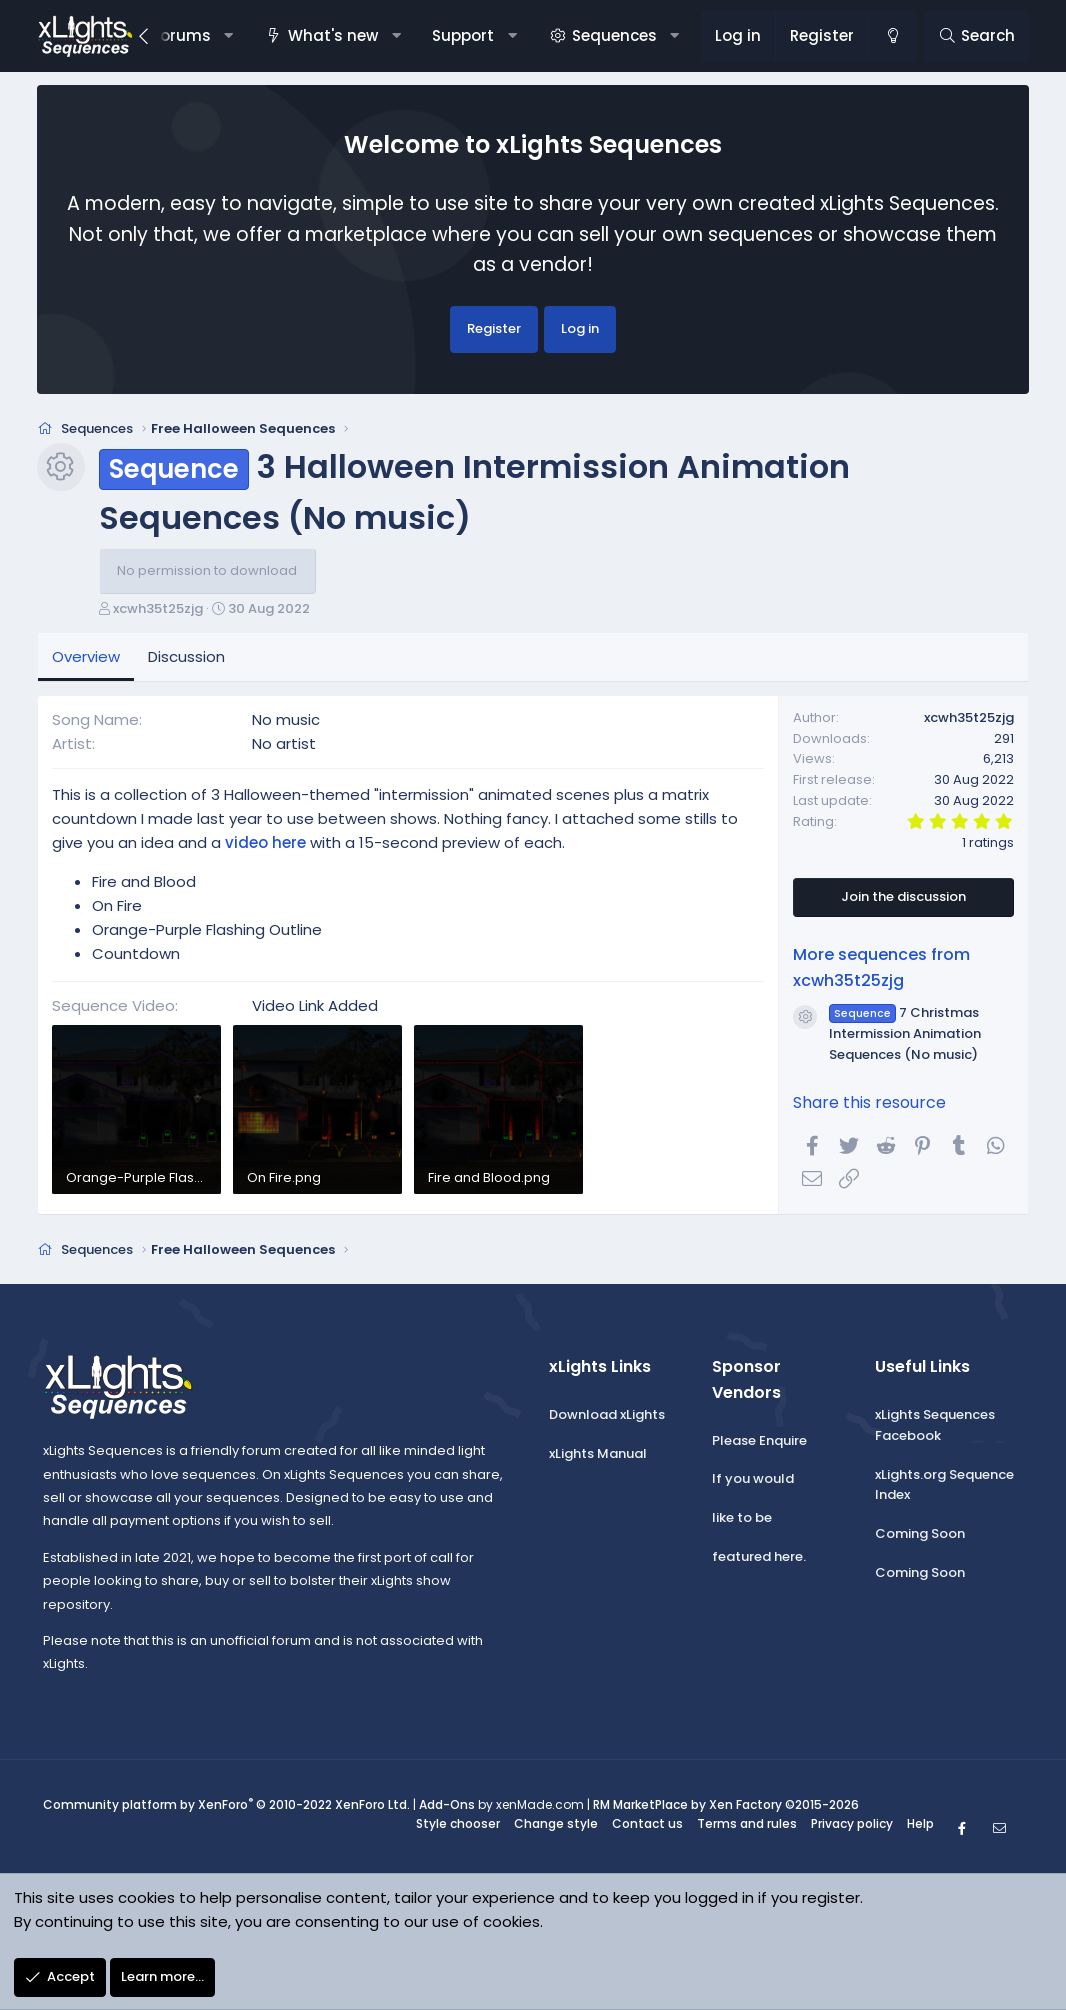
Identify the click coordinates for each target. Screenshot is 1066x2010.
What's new (333, 35)
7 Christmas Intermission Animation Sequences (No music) (905, 1040)
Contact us (647, 1830)
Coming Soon (920, 1540)
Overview (86, 663)
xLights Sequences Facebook (935, 1432)
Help (920, 1830)
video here (265, 849)
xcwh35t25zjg (158, 615)
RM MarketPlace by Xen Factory (726, 1811)
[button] (228, 36)
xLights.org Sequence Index (944, 1492)
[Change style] (892, 36)
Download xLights (607, 1421)
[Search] (976, 36)
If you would (753, 1486)
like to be (742, 1524)
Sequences (614, 35)
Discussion (186, 663)
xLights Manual (598, 1460)
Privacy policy (852, 1830)
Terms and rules (747, 1830)
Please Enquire (759, 1447)
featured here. (759, 1563)
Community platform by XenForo (226, 1811)
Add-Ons (447, 1811)
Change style (556, 1830)
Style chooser (458, 1830)
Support (463, 35)
